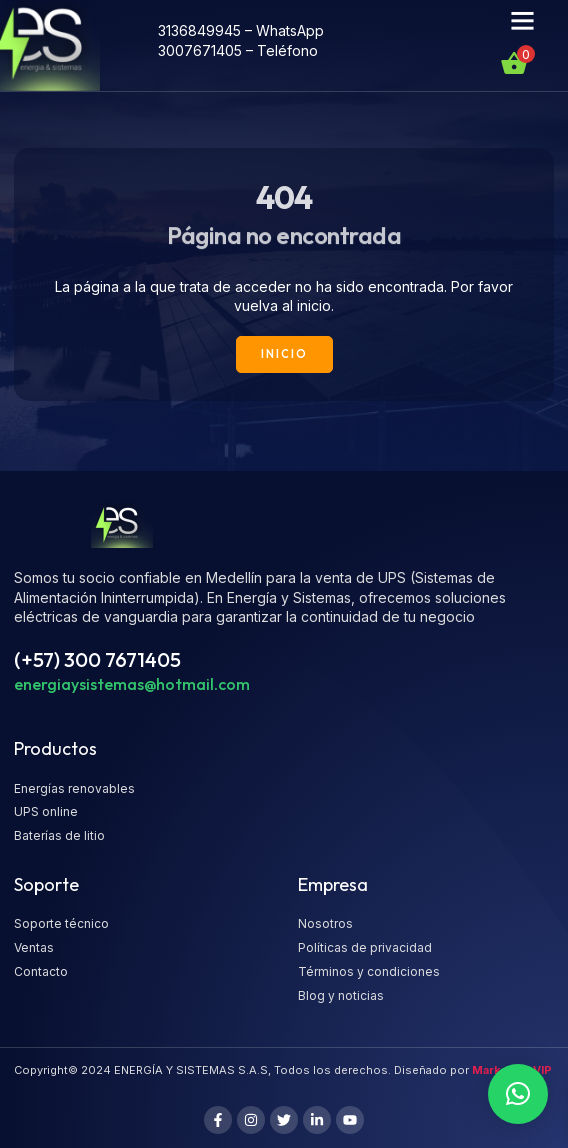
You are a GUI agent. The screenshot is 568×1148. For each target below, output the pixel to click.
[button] (522, 21)
